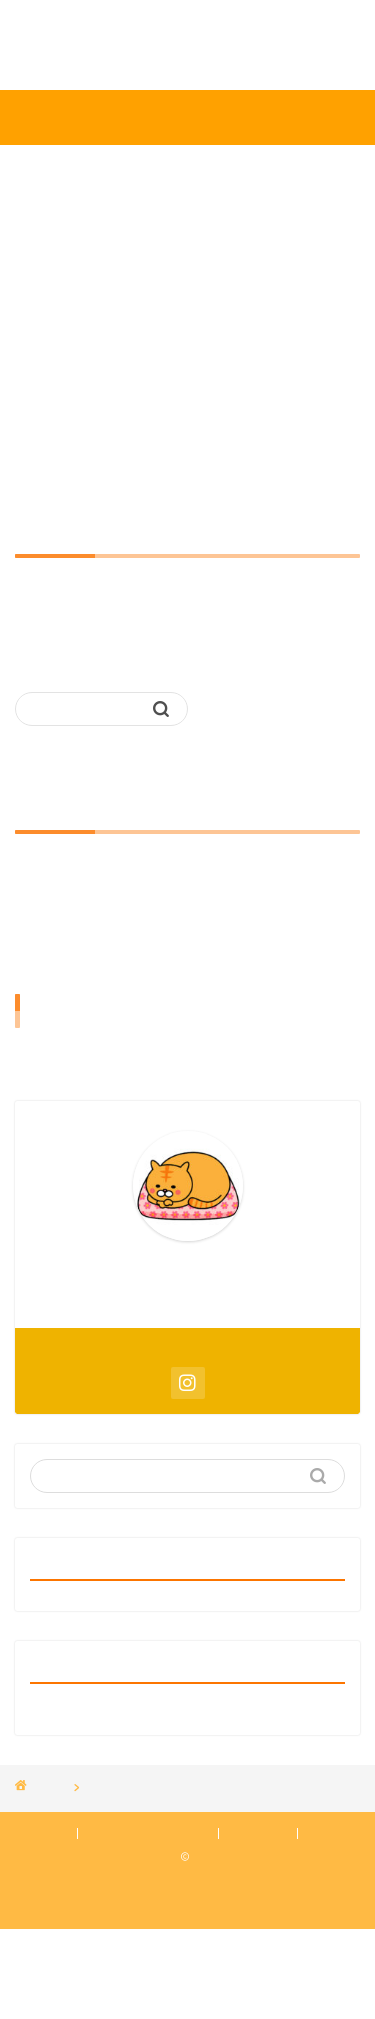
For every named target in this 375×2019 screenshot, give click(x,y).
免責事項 (260, 1833)
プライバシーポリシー (148, 1833)
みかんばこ (188, 116)
